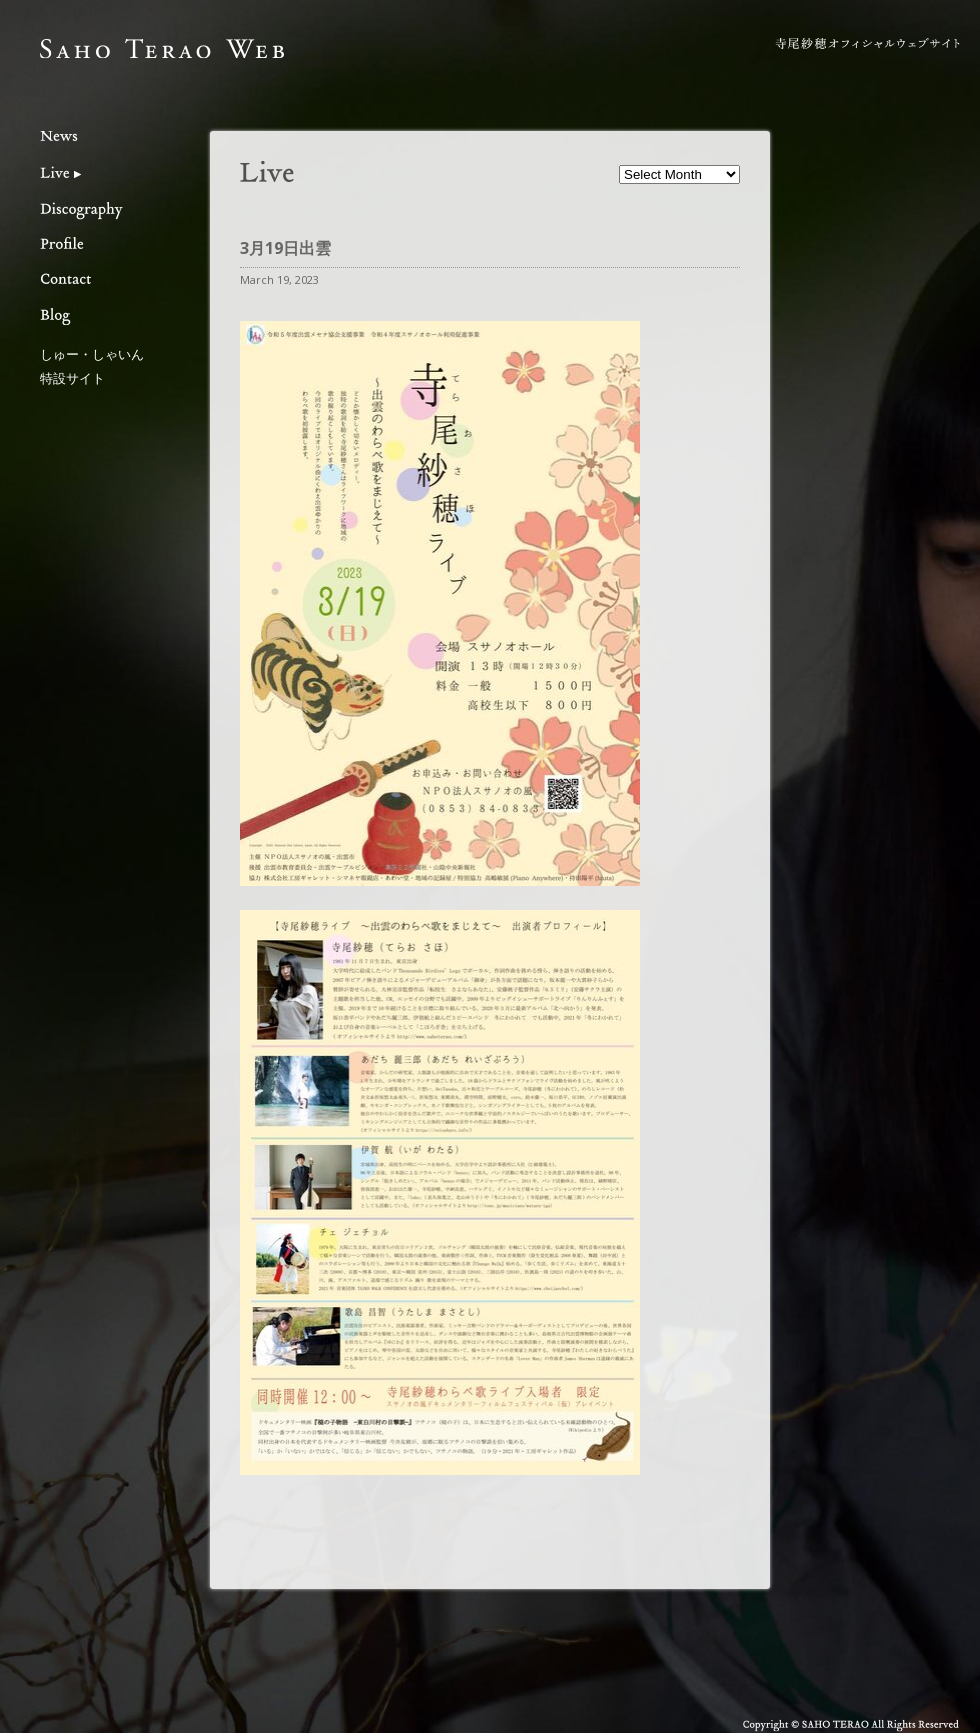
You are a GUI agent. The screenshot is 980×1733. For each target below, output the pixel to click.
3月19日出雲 (285, 248)
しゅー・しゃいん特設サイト (92, 365)
